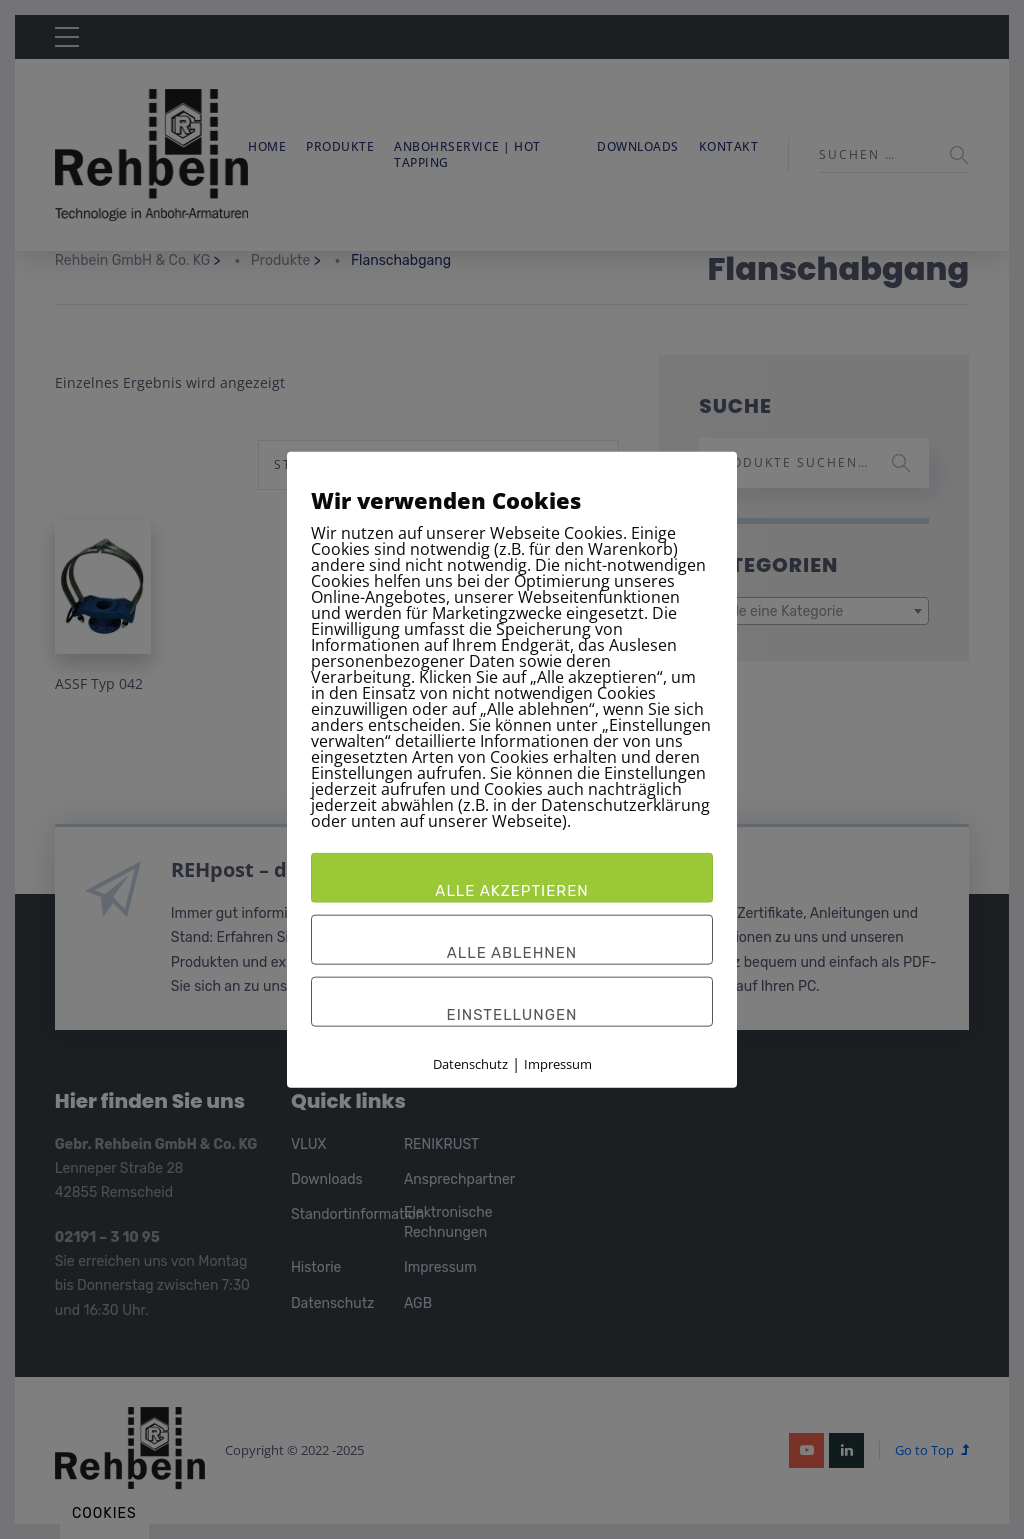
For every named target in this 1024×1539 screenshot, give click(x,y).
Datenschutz (470, 1063)
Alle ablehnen (512, 952)
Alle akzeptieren (511, 890)
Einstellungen (512, 1014)
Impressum (558, 1063)
